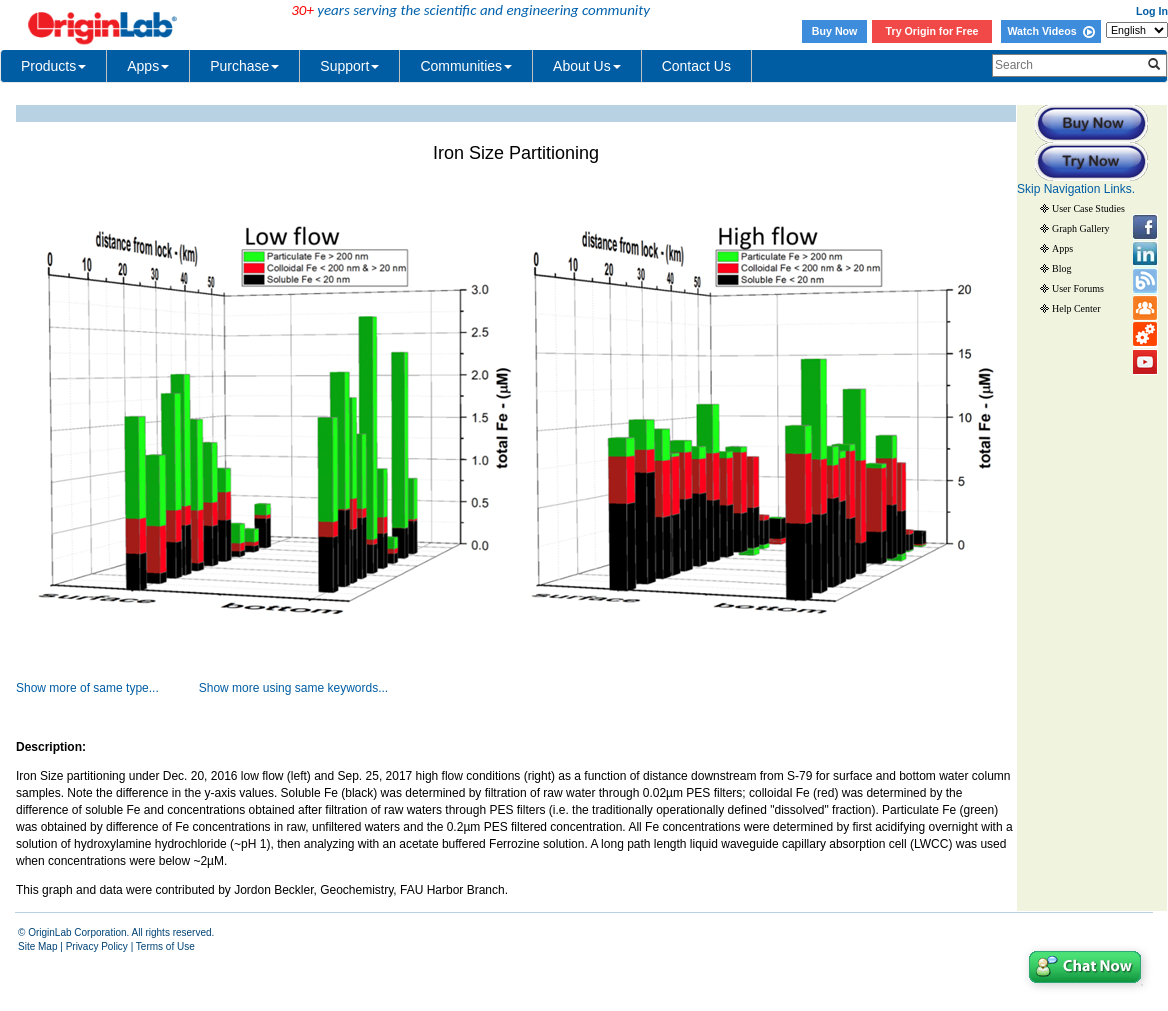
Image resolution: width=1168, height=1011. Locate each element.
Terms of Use (165, 946)
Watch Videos (1050, 31)
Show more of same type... (87, 688)
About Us (587, 66)
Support (349, 66)
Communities (466, 66)
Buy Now (835, 31)
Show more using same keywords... (293, 688)
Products (53, 66)
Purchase (244, 66)
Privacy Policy (97, 946)
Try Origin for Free (932, 31)
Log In (1152, 11)
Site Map (37, 946)
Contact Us (696, 66)
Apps (148, 66)
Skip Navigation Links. (1076, 189)
